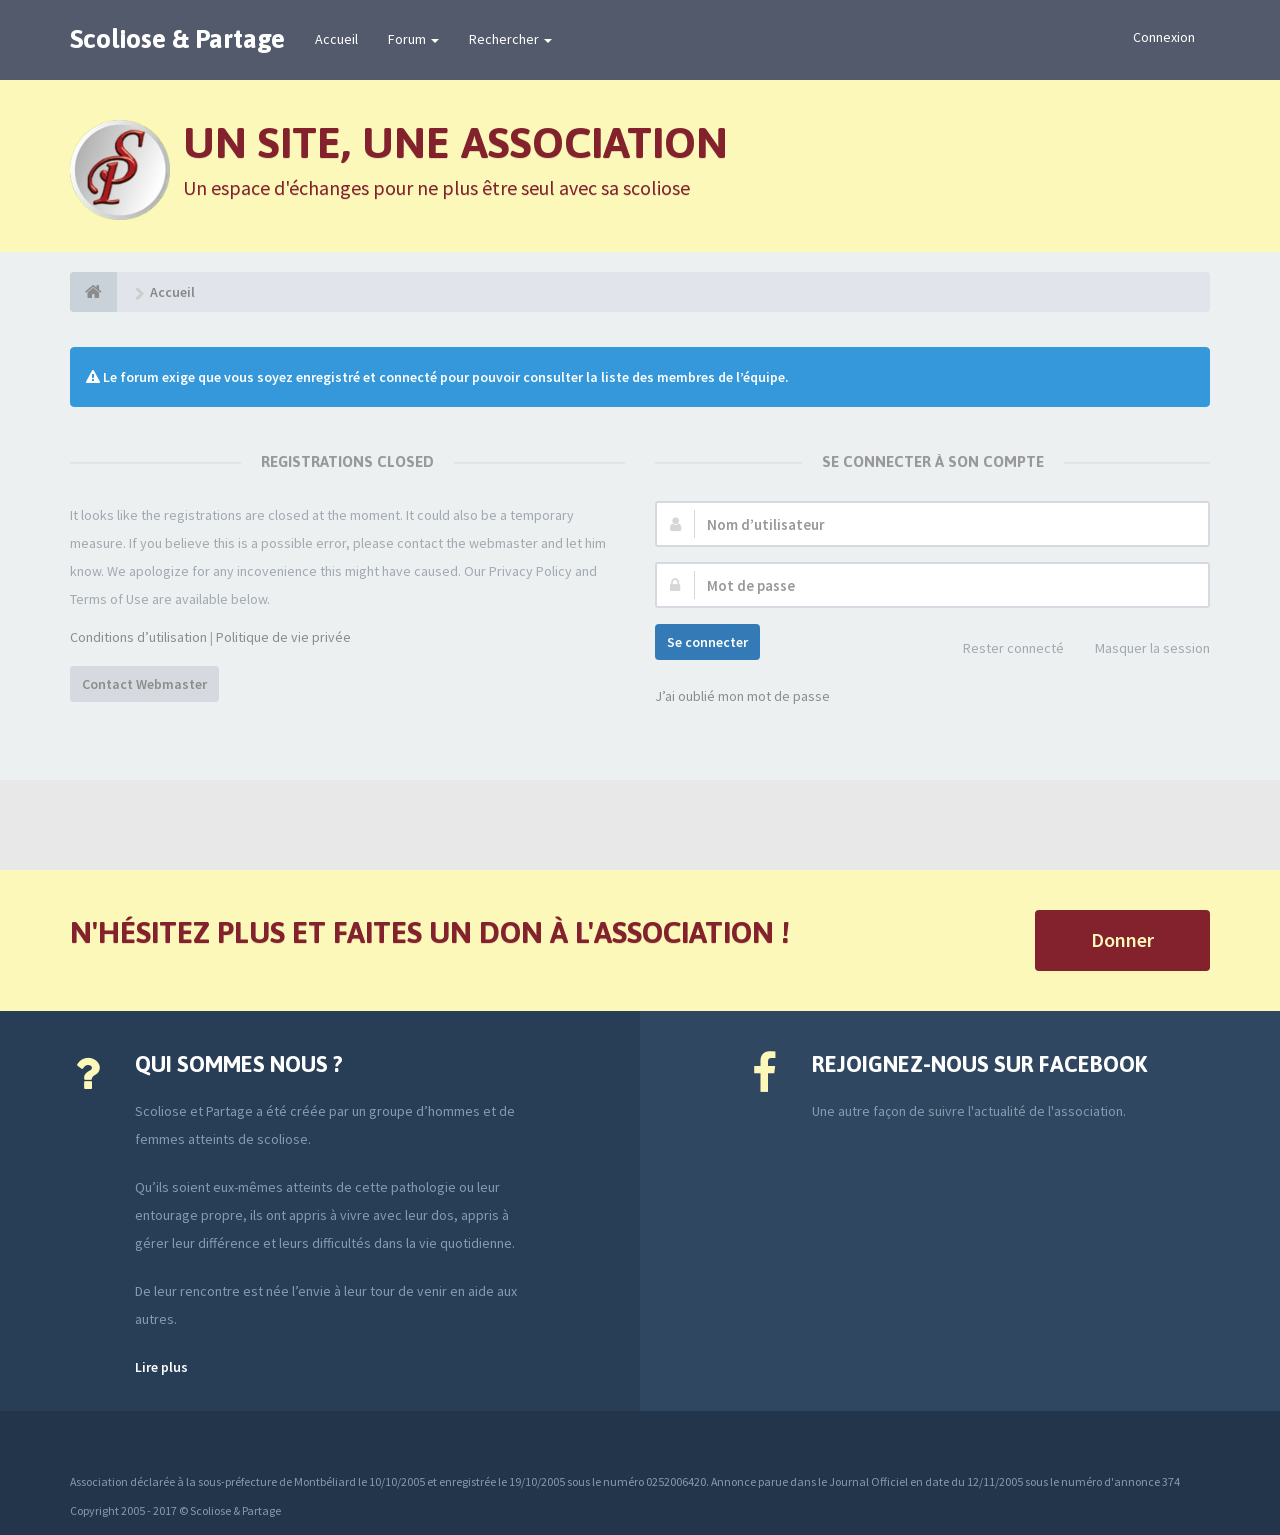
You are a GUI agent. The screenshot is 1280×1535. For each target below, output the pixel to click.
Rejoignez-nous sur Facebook (979, 1064)
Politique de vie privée (283, 637)
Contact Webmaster (144, 684)
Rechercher (510, 39)
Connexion (1164, 37)
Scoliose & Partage (177, 39)
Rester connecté (1002, 649)
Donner (1122, 939)
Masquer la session (1141, 649)
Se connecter (707, 642)
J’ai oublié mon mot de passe (742, 696)
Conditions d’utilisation (138, 637)
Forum (413, 39)
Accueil (336, 39)
